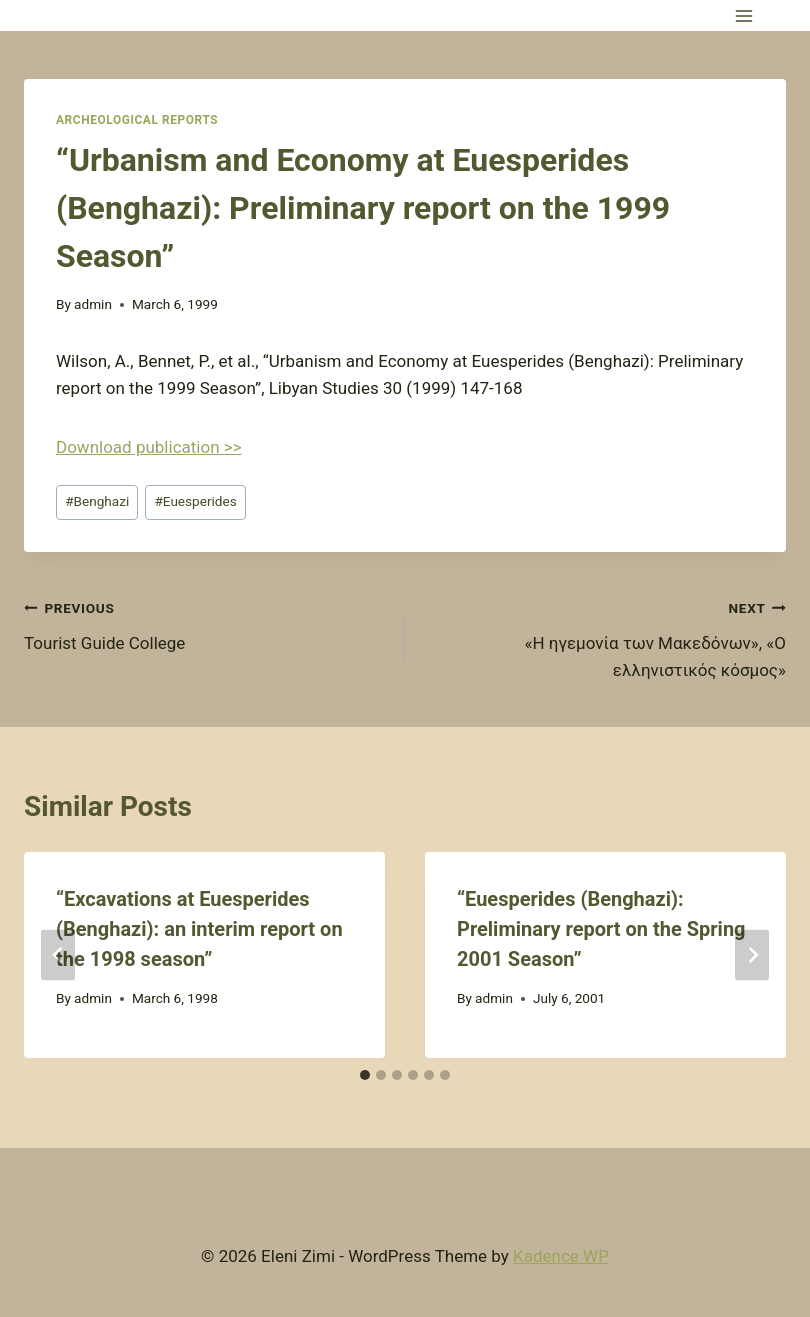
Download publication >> (149, 447)
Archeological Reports (137, 120)
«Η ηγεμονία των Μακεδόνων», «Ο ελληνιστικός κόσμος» (604, 637)
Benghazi (97, 501)
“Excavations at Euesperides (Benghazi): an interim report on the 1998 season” (199, 929)
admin (93, 304)
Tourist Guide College (206, 623)
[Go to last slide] (58, 955)
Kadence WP (561, 1256)
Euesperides (195, 501)
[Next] (752, 955)
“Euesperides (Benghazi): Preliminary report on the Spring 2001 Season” (601, 929)
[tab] (365, 1075)
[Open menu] (743, 15)
